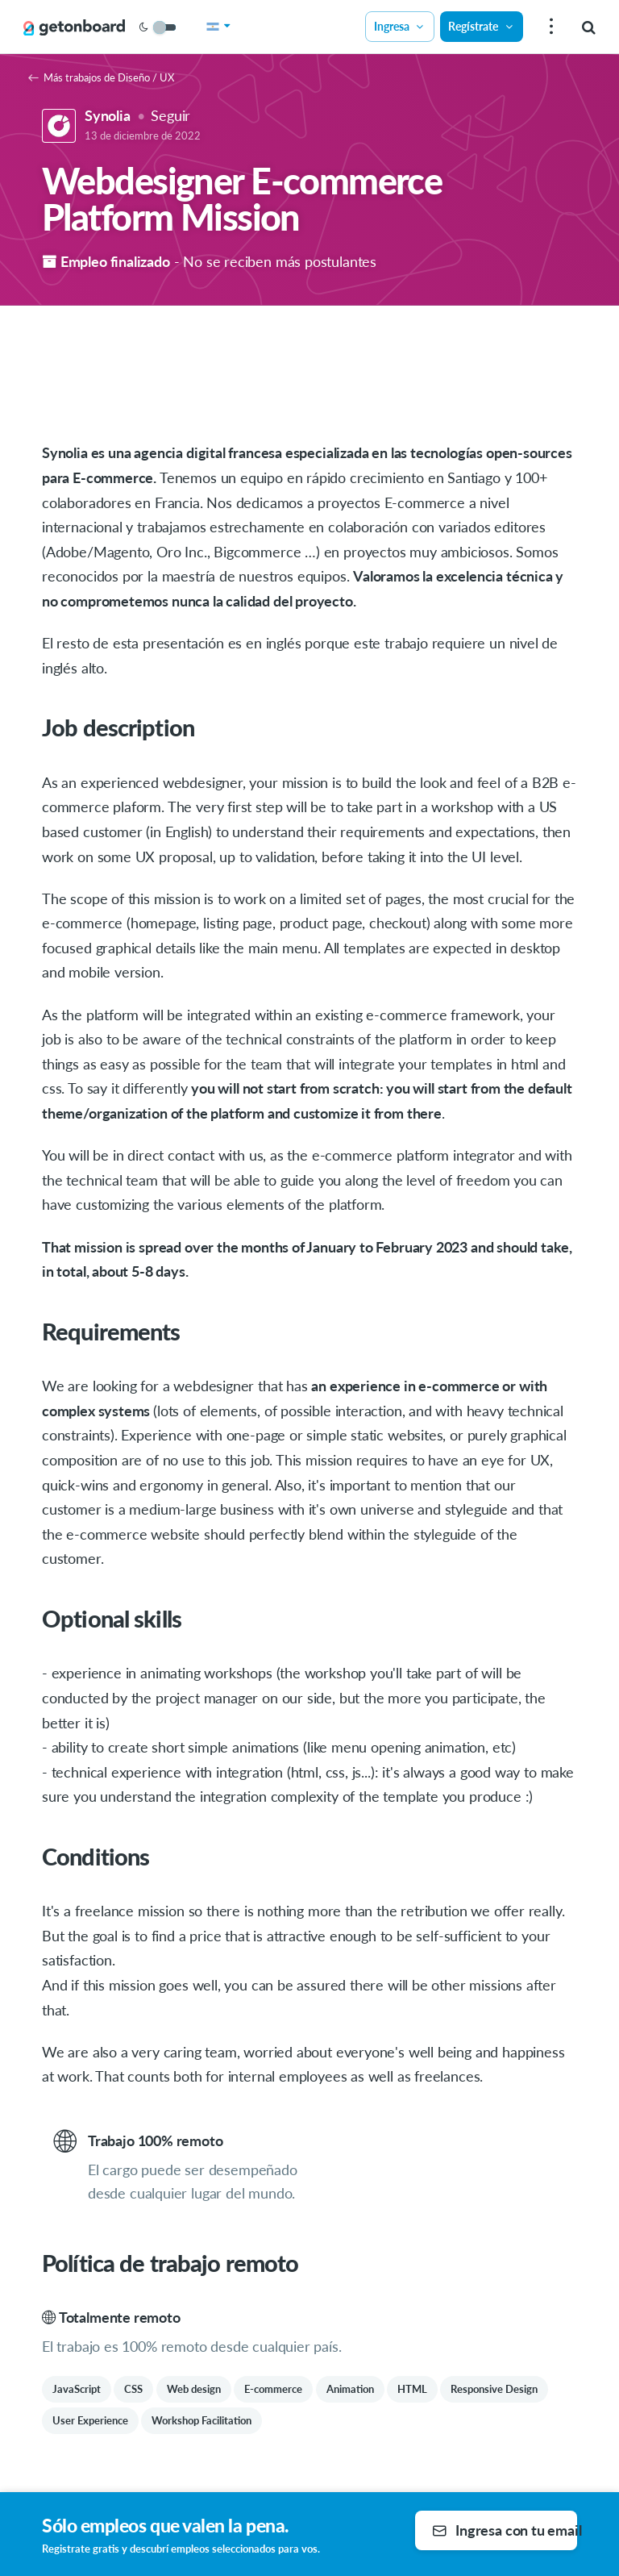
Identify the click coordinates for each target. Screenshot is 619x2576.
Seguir (170, 115)
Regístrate (481, 26)
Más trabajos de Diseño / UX (101, 77)
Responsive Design (494, 2388)
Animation (350, 2388)
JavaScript (76, 2388)
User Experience (90, 2420)
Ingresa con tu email (504, 2530)
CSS (133, 2388)
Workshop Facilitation (201, 2420)
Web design (194, 2388)
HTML (412, 2388)
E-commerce (273, 2388)
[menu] (549, 27)
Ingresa (400, 26)
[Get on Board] (74, 27)
